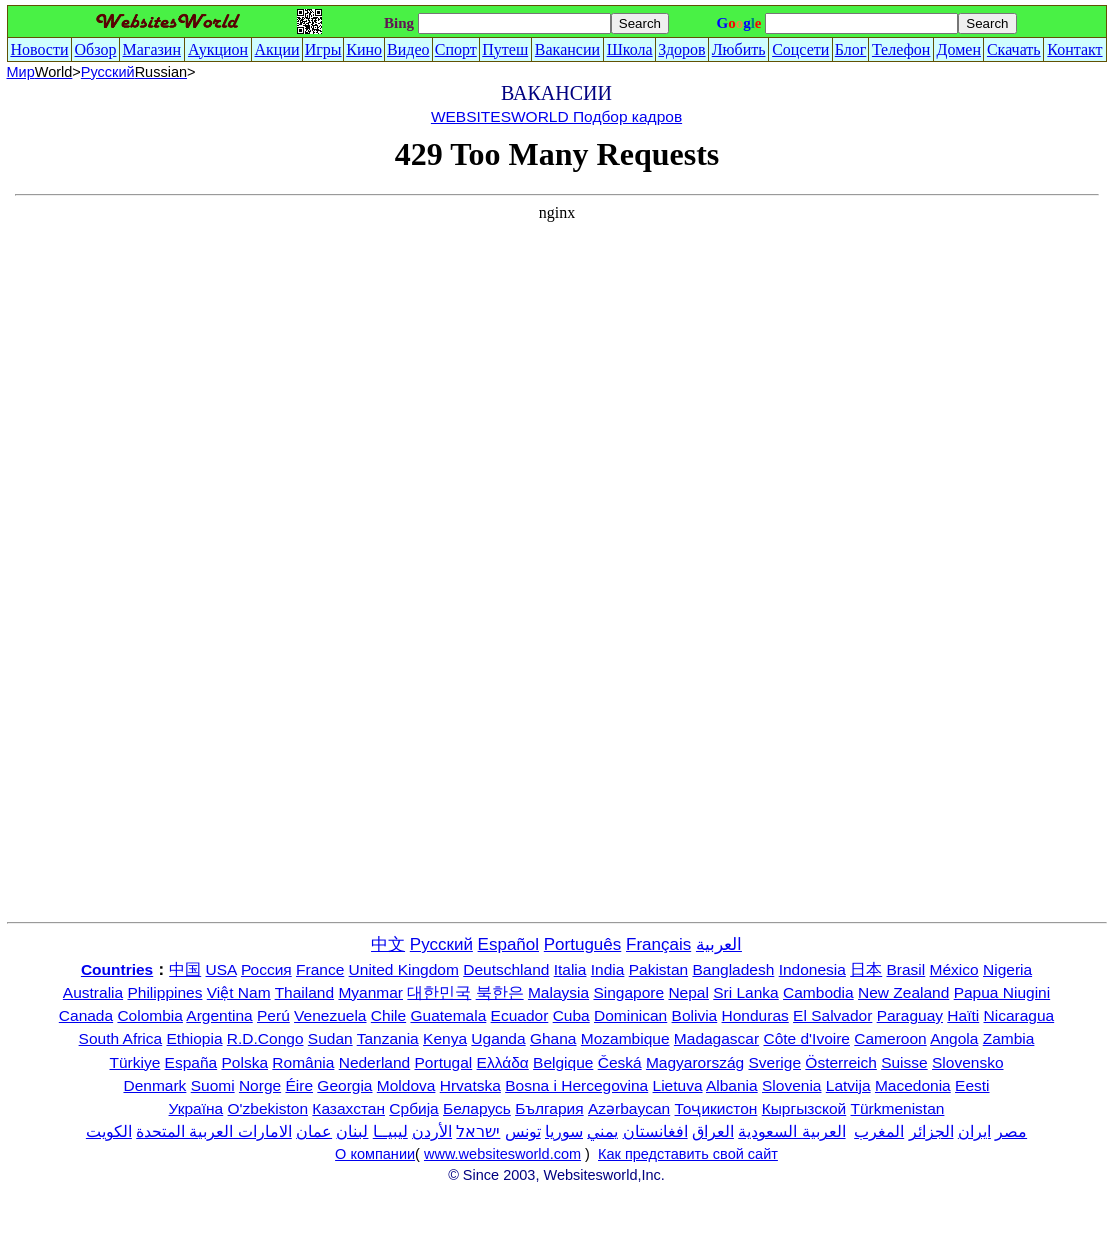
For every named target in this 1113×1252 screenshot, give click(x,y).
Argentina (219, 1015)
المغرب (879, 1131)
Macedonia (913, 1085)
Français (658, 944)
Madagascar (716, 1038)
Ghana (553, 1038)
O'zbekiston (268, 1108)
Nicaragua (1019, 1015)
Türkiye (134, 1062)
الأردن (432, 1131)
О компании (375, 1154)
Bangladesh (733, 969)
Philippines (164, 992)
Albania (732, 1085)
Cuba (571, 1015)
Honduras (755, 1015)
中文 (388, 944)
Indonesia (812, 969)
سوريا (564, 1131)
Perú (273, 1015)
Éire (299, 1085)
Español (508, 944)
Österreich (841, 1062)
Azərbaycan (629, 1108)
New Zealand (903, 992)
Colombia (149, 1015)
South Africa (121, 1038)
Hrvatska (470, 1085)
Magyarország (695, 1062)
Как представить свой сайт (688, 1154)
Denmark (154, 1085)
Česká (620, 1062)
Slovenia (791, 1085)
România (303, 1062)
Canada (86, 1015)
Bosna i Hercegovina (576, 1085)
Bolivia (695, 1015)
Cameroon (890, 1038)
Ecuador (520, 1015)
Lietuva (678, 1085)
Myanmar (370, 992)
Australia (93, 992)
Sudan (330, 1038)
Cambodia (818, 992)
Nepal (688, 992)
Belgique (563, 1062)
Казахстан (348, 1108)
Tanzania (388, 1038)
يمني (602, 1131)
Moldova (406, 1085)
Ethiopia (195, 1038)
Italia (570, 969)
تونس (523, 1131)
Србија (413, 1108)
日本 (866, 969)
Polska (245, 1062)
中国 (185, 969)
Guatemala (448, 1015)
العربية (719, 944)
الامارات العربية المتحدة (214, 1131)
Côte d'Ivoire (806, 1038)
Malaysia (558, 992)
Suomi (213, 1085)
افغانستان (655, 1131)
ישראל (478, 1131)
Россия (266, 969)
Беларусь (477, 1108)
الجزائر (931, 1131)
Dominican (630, 1015)
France (320, 969)
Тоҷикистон (716, 1108)
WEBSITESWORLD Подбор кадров (556, 116)
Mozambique (625, 1038)
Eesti (972, 1085)
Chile (388, 1015)
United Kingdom (404, 969)
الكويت (109, 1131)
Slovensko (968, 1062)
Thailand (304, 992)
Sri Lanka (745, 992)
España (191, 1062)
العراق (713, 1131)
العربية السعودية (791, 1131)
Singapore (628, 992)
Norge (260, 1085)
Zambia (1009, 1038)
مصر (1011, 1131)
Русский (134, 72)
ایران (974, 1131)
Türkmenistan (898, 1108)
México (954, 969)
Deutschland (506, 969)
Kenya (445, 1038)
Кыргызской (804, 1108)
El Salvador (832, 1015)
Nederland (375, 1062)
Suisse (904, 1062)
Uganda (498, 1038)
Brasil (906, 969)
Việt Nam (239, 992)
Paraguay (910, 1015)
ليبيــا (390, 1131)
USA (221, 969)
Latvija (848, 1085)
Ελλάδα (503, 1062)
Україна (196, 1108)
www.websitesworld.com (502, 1154)
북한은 (500, 992)
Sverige (774, 1062)
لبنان (352, 1131)
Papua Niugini (1002, 992)
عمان (314, 1131)
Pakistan (658, 969)
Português (583, 944)
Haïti (963, 1015)
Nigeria (1007, 969)
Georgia (344, 1085)
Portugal (444, 1062)
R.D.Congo (265, 1038)
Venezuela (330, 1015)
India (608, 969)
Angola (954, 1038)
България (549, 1108)
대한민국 (439, 992)
